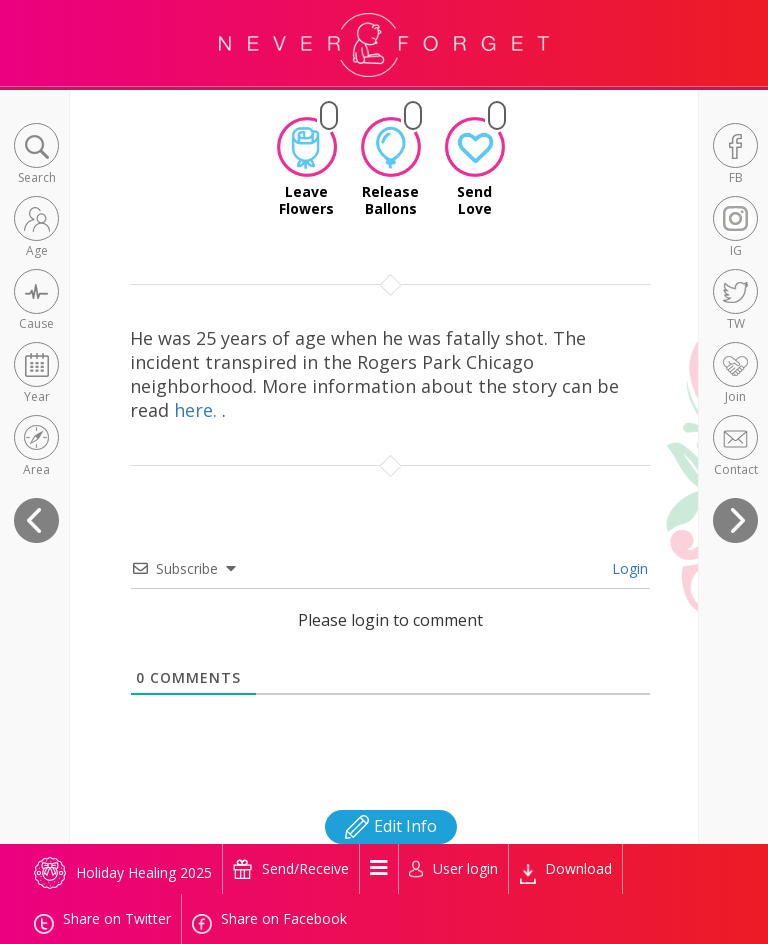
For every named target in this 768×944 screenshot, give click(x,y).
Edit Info (391, 826)
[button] (36, 155)
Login (628, 568)
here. (198, 410)
